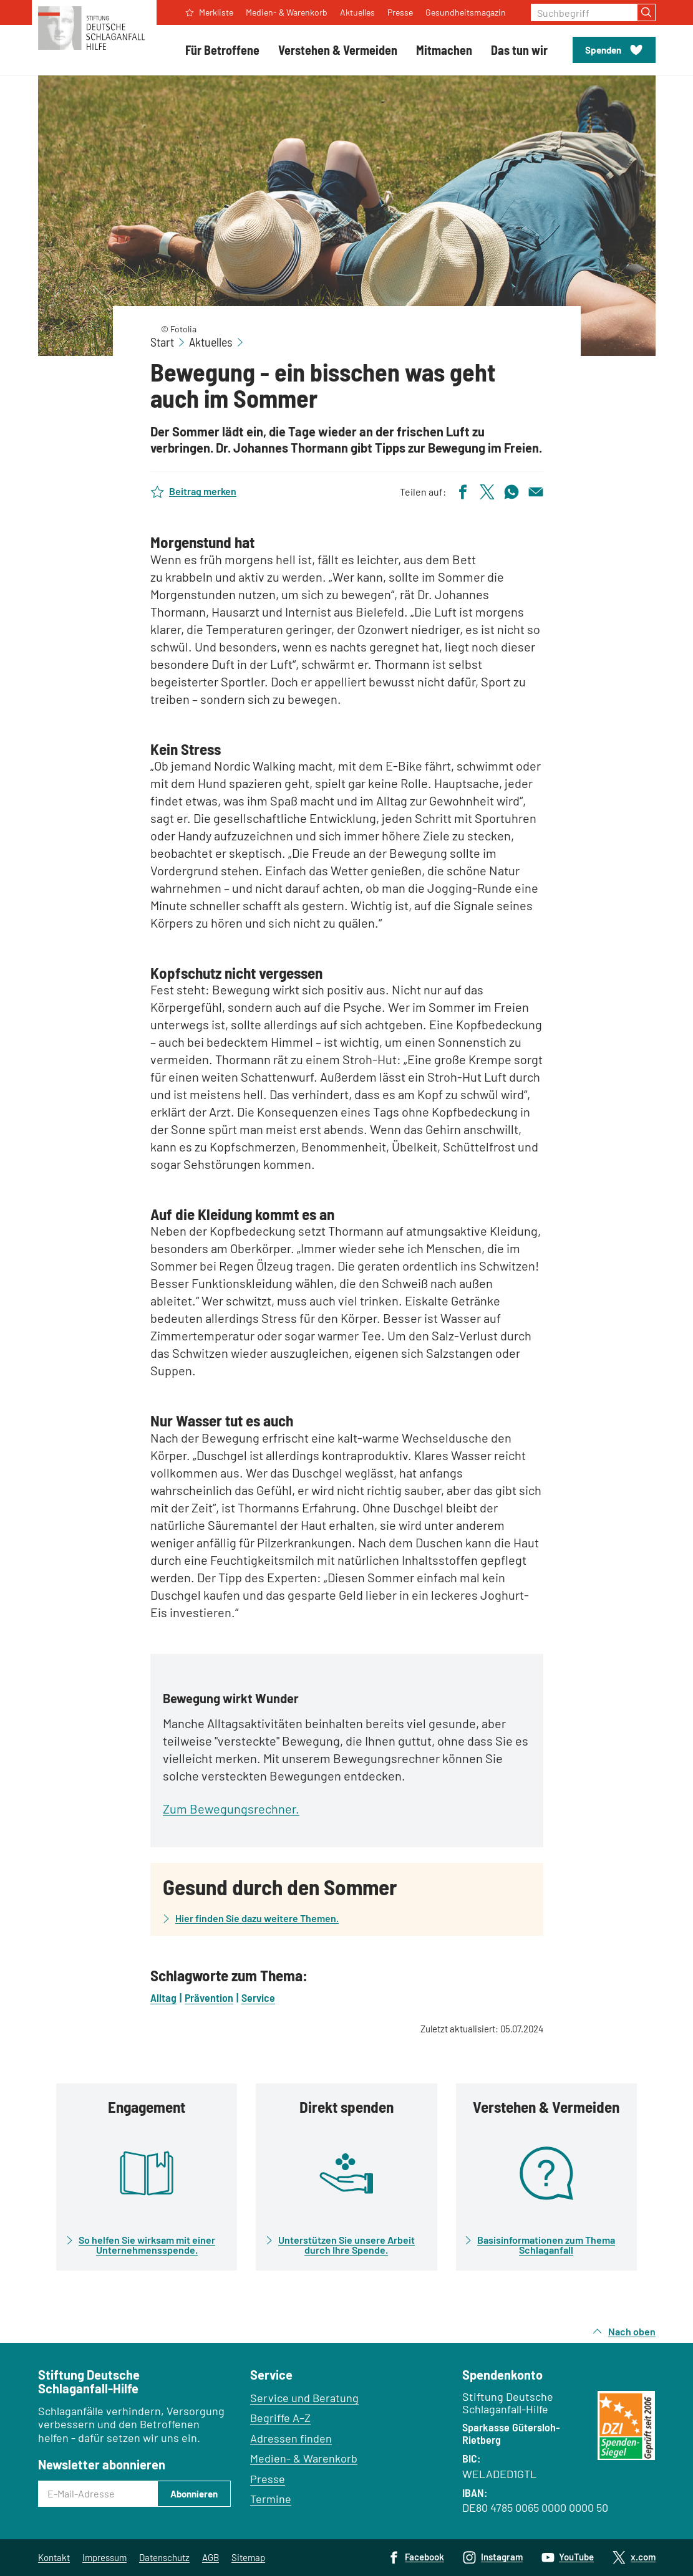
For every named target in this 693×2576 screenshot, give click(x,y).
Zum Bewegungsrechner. (231, 1808)
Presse (267, 2479)
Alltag (163, 1997)
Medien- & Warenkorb (303, 2458)
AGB (210, 2557)
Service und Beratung (304, 2398)
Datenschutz (164, 2557)
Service (258, 1997)
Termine (270, 2499)
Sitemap (248, 2557)
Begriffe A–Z (280, 2418)
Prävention (209, 1997)
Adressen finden (291, 2438)
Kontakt (54, 2557)
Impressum (104, 2557)
